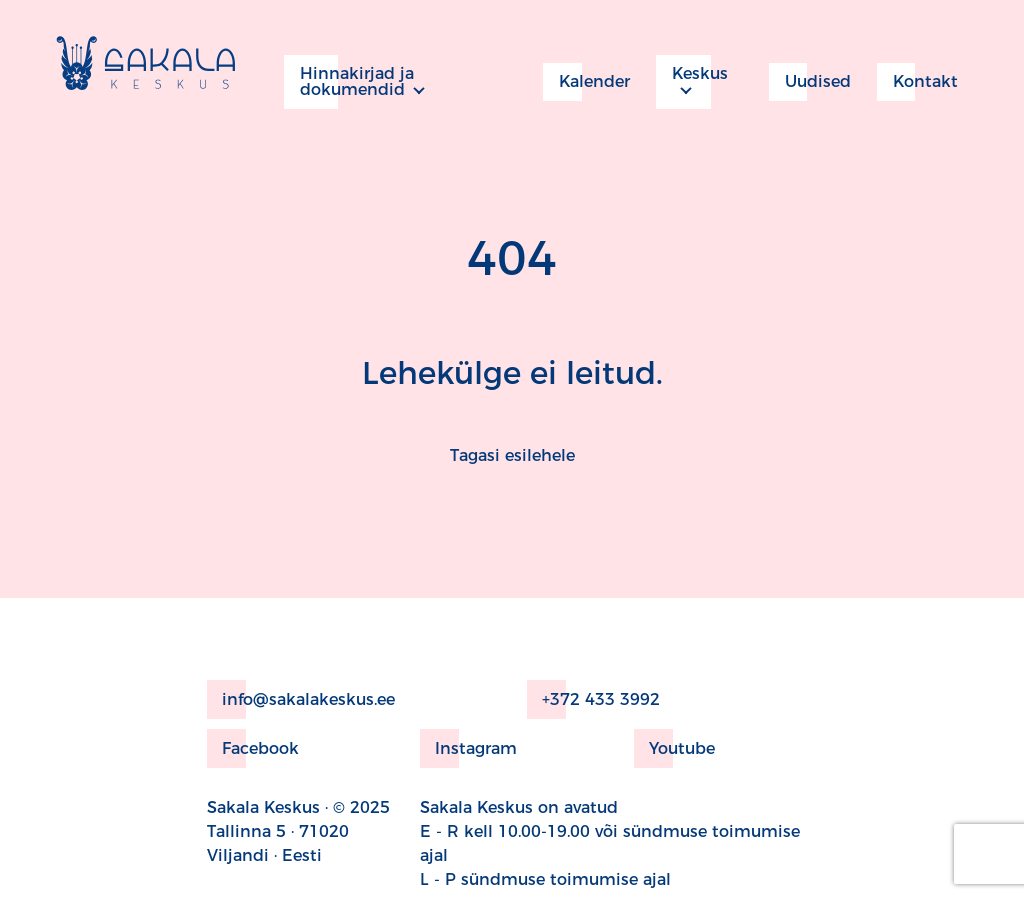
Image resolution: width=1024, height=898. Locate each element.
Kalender (586, 82)
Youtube (674, 748)
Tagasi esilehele (512, 455)
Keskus (692, 82)
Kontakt (917, 82)
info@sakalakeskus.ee (301, 699)
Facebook (253, 748)
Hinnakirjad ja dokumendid (349, 82)
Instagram (468, 748)
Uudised (810, 82)
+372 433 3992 (593, 699)
